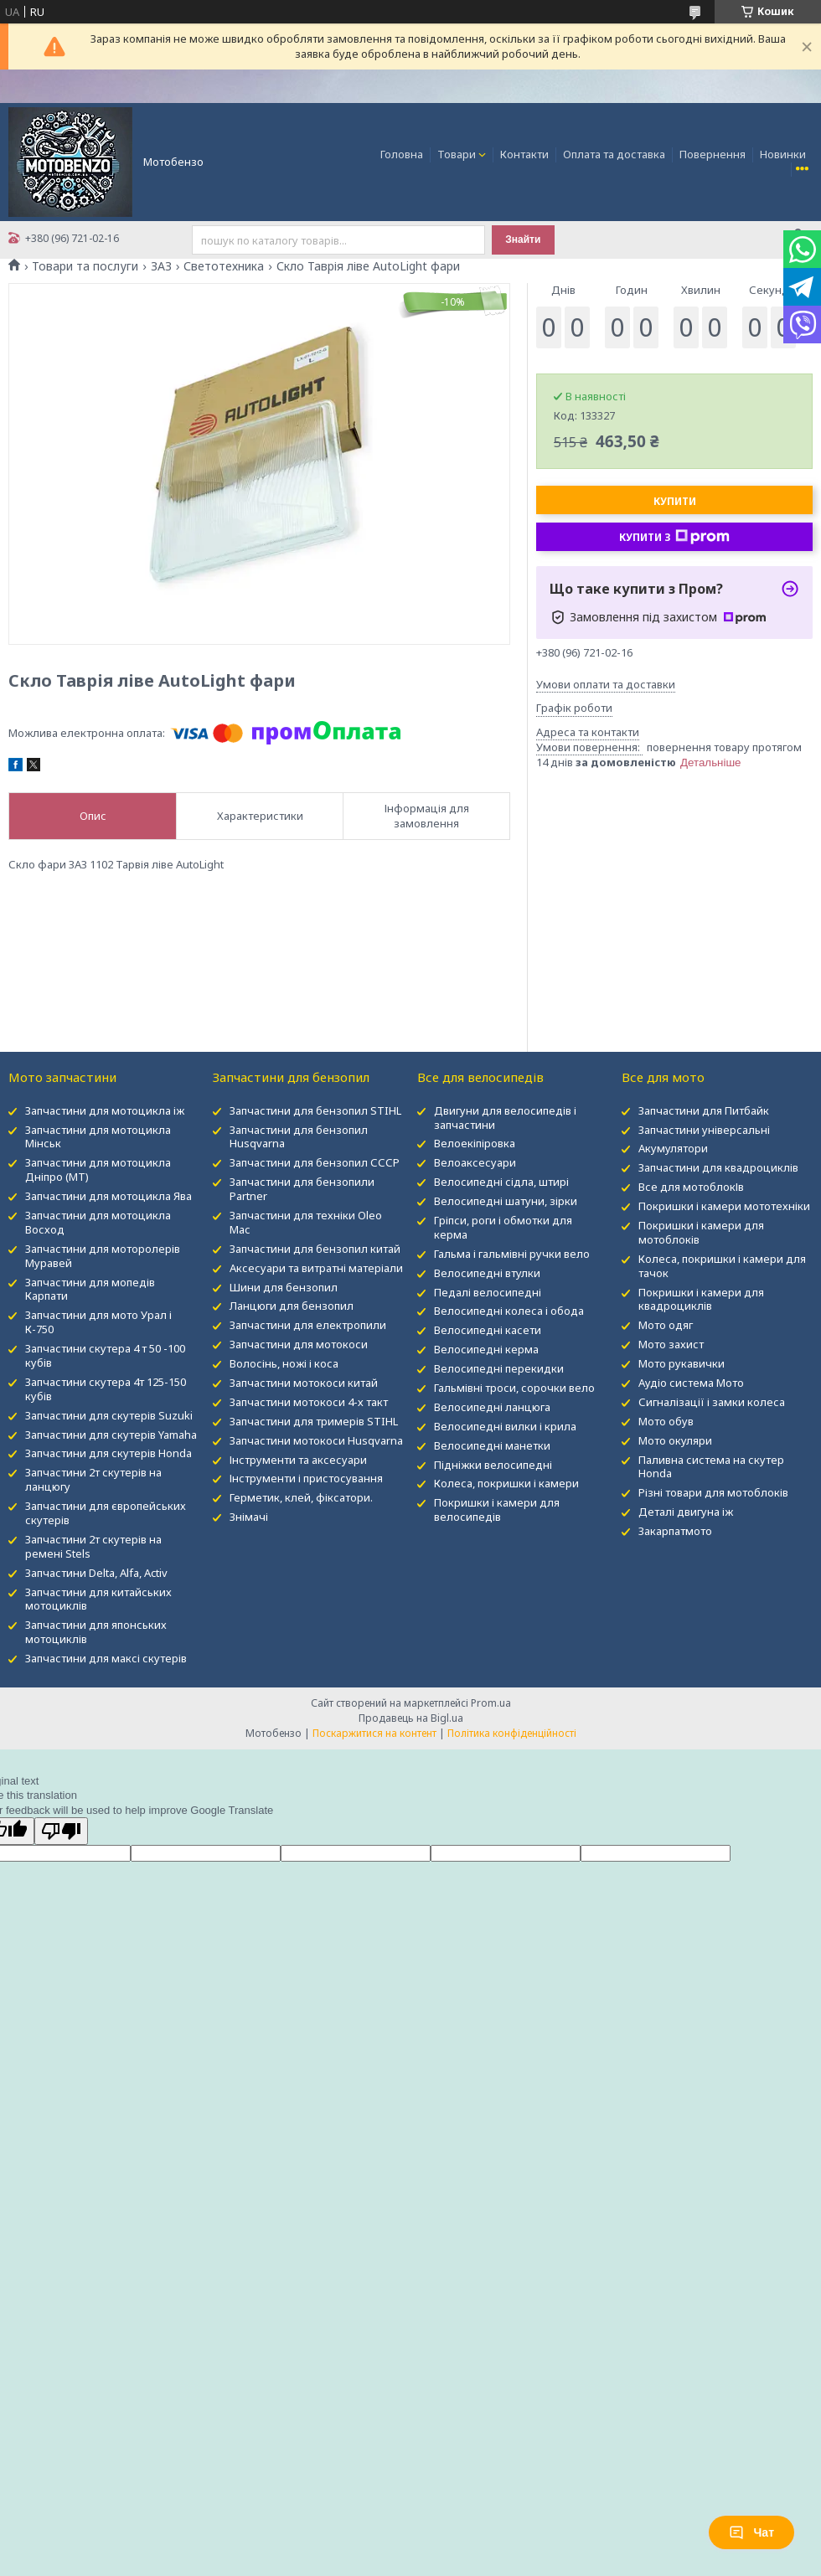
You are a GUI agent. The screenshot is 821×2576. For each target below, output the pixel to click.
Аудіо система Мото (691, 1382)
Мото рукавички (681, 1363)
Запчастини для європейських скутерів (105, 1513)
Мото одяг (665, 1324)
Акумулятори (673, 1148)
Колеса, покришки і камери (506, 1483)
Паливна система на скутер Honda (711, 1466)
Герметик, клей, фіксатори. (301, 1497)
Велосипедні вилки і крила (505, 1426)
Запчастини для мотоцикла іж (104, 1110)
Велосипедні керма (486, 1349)
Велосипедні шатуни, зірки (505, 1200)
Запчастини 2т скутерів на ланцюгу (93, 1479)
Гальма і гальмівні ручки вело (512, 1253)
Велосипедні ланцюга (492, 1406)
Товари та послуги (85, 266)
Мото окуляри (675, 1440)
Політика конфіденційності (511, 1733)
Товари (456, 154)
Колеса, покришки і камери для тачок (722, 1265)
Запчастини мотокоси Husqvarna (316, 1440)
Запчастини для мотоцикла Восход (98, 1222)
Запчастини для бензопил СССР (315, 1162)
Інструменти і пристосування (306, 1478)
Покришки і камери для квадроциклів (701, 1299)
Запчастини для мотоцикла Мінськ (98, 1136)
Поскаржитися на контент (374, 1733)
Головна (401, 154)
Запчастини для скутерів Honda (108, 1453)
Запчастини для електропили (308, 1324)
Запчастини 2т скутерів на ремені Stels (93, 1546)
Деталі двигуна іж (685, 1511)
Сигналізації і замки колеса (711, 1401)
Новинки (783, 154)
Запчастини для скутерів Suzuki (109, 1415)
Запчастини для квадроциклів (718, 1167)
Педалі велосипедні (487, 1292)
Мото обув (666, 1421)
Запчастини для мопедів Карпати (90, 1289)
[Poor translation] (61, 1831)
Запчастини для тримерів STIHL (314, 1421)
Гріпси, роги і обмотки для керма (503, 1227)
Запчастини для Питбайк (703, 1110)
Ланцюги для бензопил (292, 1305)
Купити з (674, 536)
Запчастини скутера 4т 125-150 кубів (105, 1389)
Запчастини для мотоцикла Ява (108, 1195)
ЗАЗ (161, 266)
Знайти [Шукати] (522, 239)
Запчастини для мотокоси (299, 1344)
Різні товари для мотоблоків (713, 1492)
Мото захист (671, 1344)
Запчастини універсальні (704, 1129)
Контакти (524, 154)
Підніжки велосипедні (493, 1464)
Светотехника (223, 266)
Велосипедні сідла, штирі (501, 1181)
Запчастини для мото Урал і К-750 (98, 1322)
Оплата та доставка (614, 154)
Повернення (712, 154)
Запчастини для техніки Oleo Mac (306, 1222)
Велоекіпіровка (474, 1143)
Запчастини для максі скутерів (106, 1658)
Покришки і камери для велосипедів (497, 1509)
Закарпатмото (675, 1530)
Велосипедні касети (487, 1329)
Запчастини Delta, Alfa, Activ (96, 1572)
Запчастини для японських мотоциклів (96, 1631)
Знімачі (249, 1516)
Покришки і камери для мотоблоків (701, 1232)
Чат (751, 2532)
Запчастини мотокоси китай (304, 1382)
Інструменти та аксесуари (298, 1459)
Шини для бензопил (284, 1287)
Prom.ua (491, 1703)
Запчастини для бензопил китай (315, 1248)
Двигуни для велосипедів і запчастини (505, 1117)
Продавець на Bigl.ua (411, 1718)
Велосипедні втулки (487, 1272)
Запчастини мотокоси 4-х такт (309, 1401)
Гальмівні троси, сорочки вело (514, 1387)
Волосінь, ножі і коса (284, 1363)
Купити (674, 501)
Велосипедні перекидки (499, 1368)
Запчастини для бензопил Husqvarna (299, 1136)
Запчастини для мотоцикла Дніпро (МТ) (98, 1169)
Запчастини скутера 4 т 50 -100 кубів (105, 1355)
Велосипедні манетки (492, 1445)
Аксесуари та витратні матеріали (316, 1267)
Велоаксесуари (475, 1162)
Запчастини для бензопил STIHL (315, 1110)
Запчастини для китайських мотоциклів (98, 1599)
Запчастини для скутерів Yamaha (111, 1434)
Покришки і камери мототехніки (724, 1205)
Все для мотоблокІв (691, 1186)
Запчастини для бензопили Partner (302, 1188)
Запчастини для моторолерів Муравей (102, 1255)
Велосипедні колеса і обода (509, 1310)
